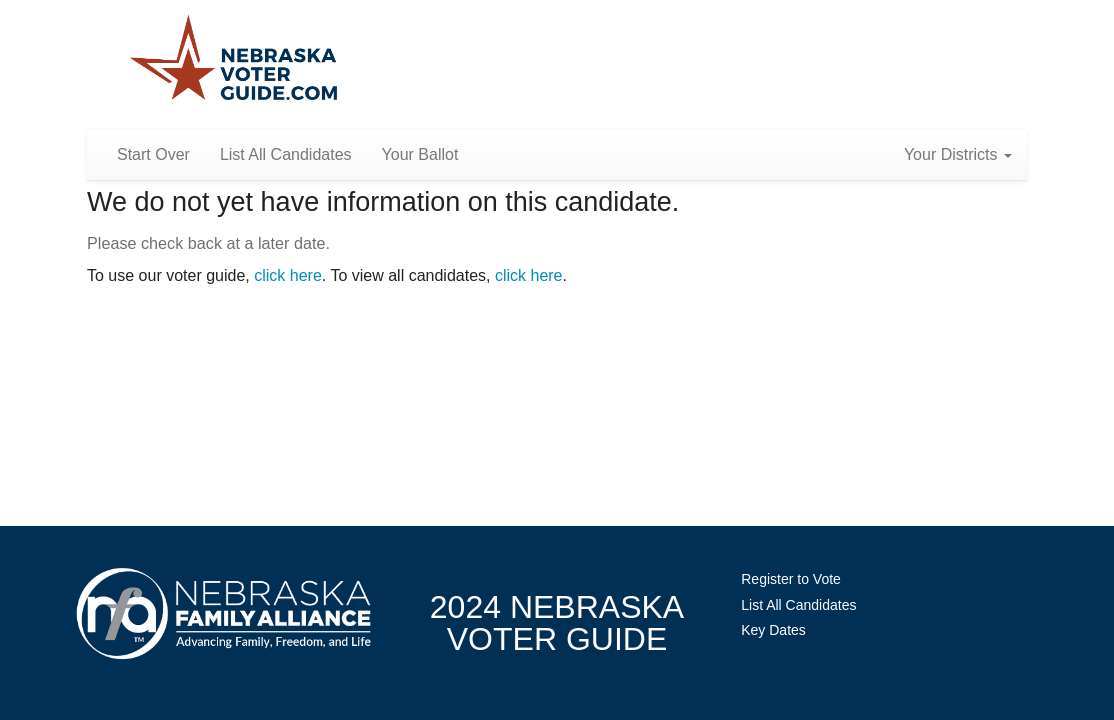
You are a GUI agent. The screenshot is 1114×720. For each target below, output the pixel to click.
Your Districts (958, 154)
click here (288, 275)
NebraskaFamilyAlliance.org (223, 613)
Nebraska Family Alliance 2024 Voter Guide (233, 59)
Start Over (153, 154)
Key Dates (773, 630)
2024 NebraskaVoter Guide (557, 623)
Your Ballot (420, 154)
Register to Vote (791, 579)
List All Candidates (286, 154)
